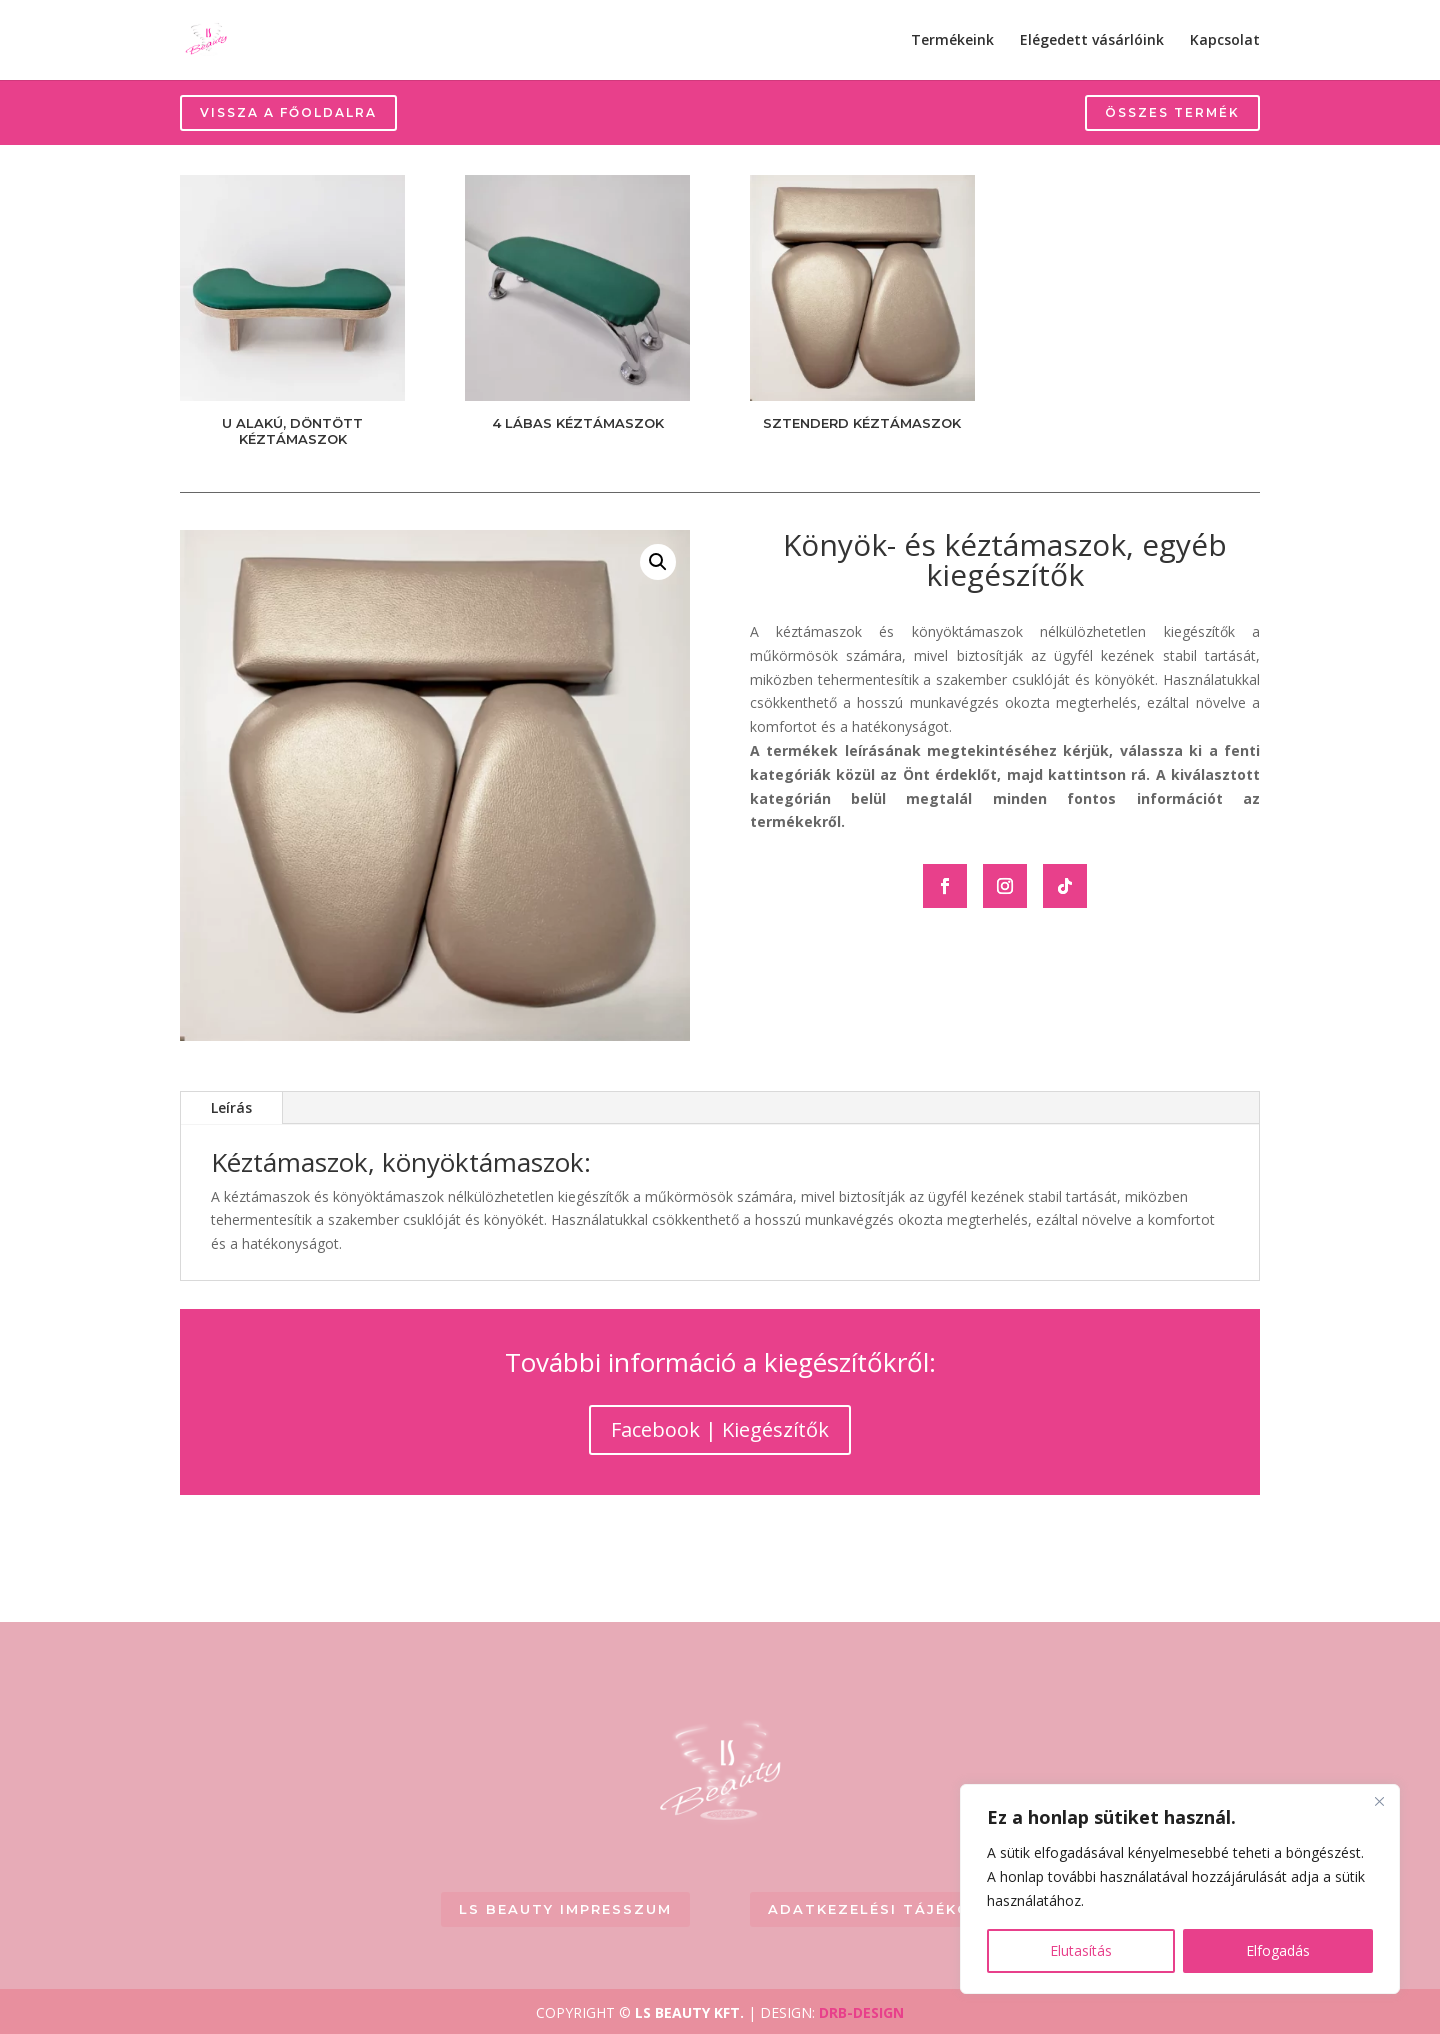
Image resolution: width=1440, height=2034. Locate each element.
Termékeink (952, 41)
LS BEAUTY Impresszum (565, 1909)
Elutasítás (1081, 1950)
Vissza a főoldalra (288, 112)
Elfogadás (1278, 1950)
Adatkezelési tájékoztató (899, 1909)
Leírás (231, 1107)
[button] (658, 562)
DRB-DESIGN (861, 2012)
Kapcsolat (1225, 41)
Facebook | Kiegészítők (720, 1429)
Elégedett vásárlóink (1092, 41)
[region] (1180, 1889)
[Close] (1379, 1801)
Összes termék (1172, 112)
